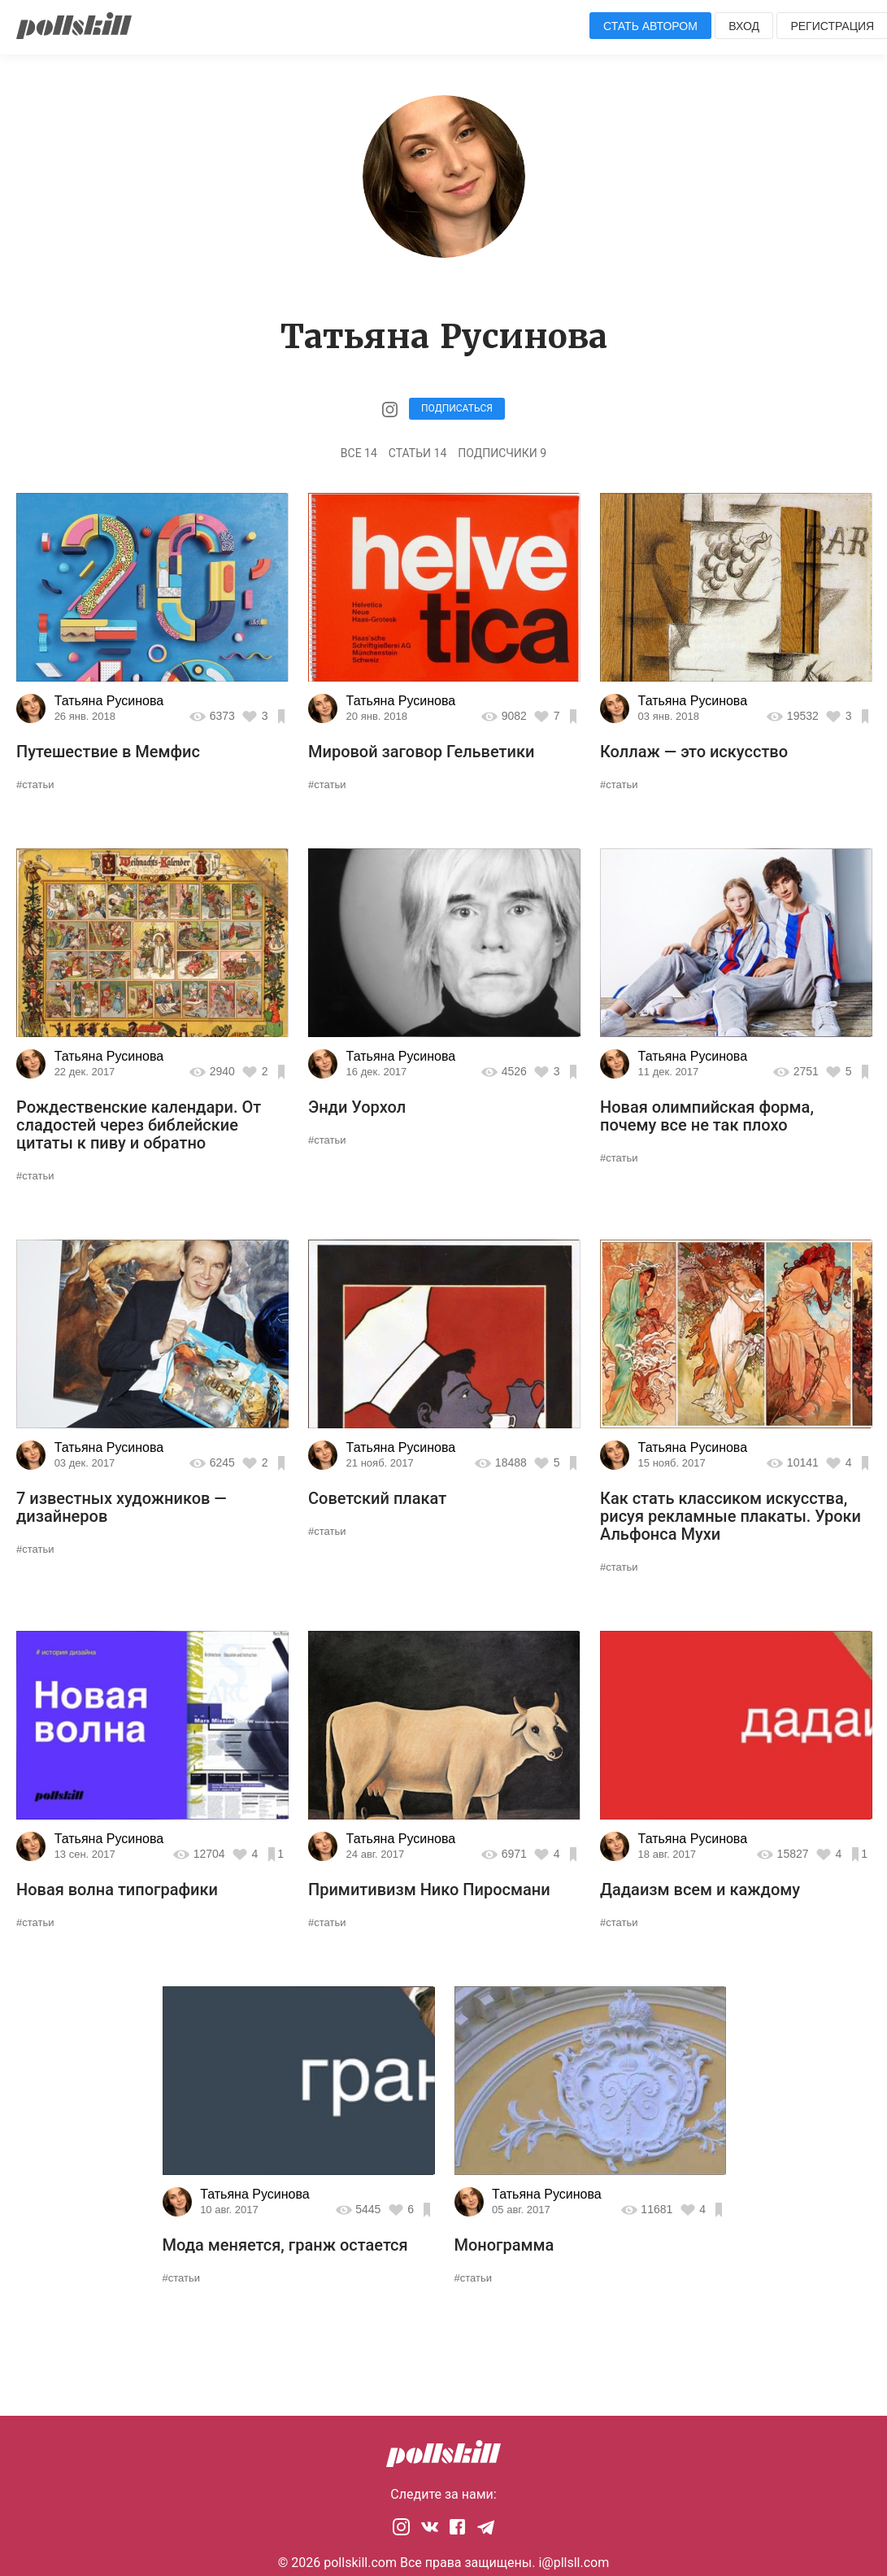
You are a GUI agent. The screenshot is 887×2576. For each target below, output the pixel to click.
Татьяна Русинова (109, 701)
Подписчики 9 (502, 453)
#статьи (35, 784)
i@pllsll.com (573, 2562)
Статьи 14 (417, 453)
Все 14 (359, 453)
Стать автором (650, 26)
